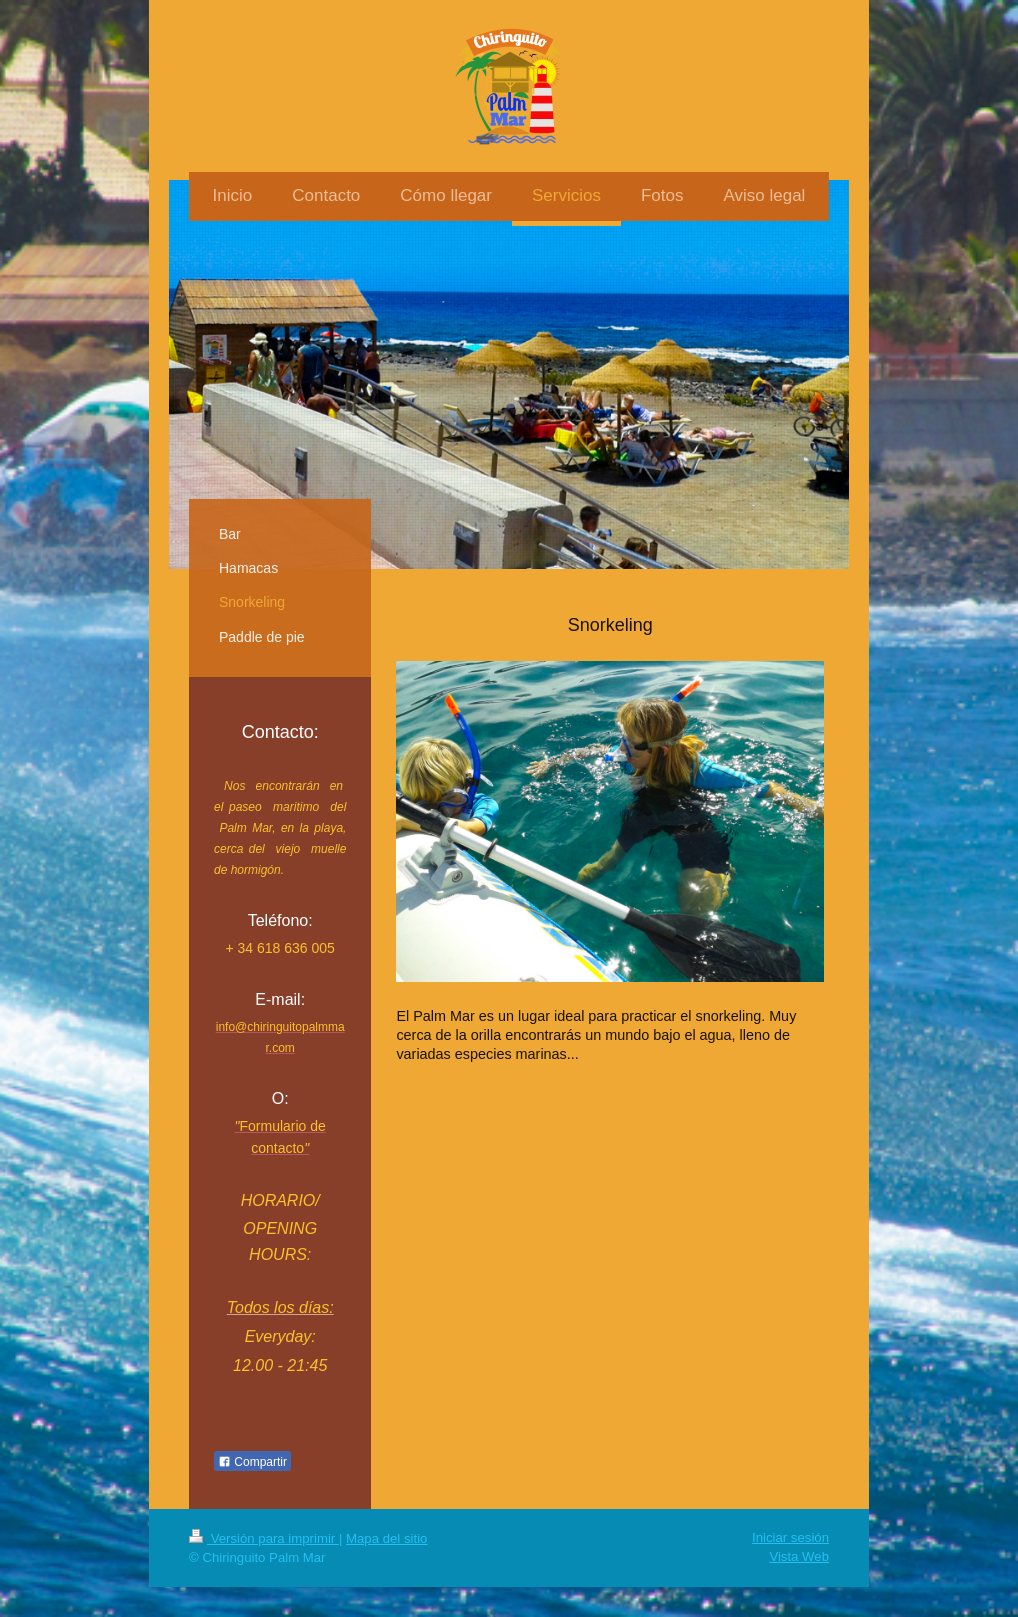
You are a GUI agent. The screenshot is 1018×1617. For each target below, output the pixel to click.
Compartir (252, 1462)
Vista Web (799, 1556)
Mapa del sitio (386, 1538)
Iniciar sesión (790, 1537)
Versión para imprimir (264, 1538)
